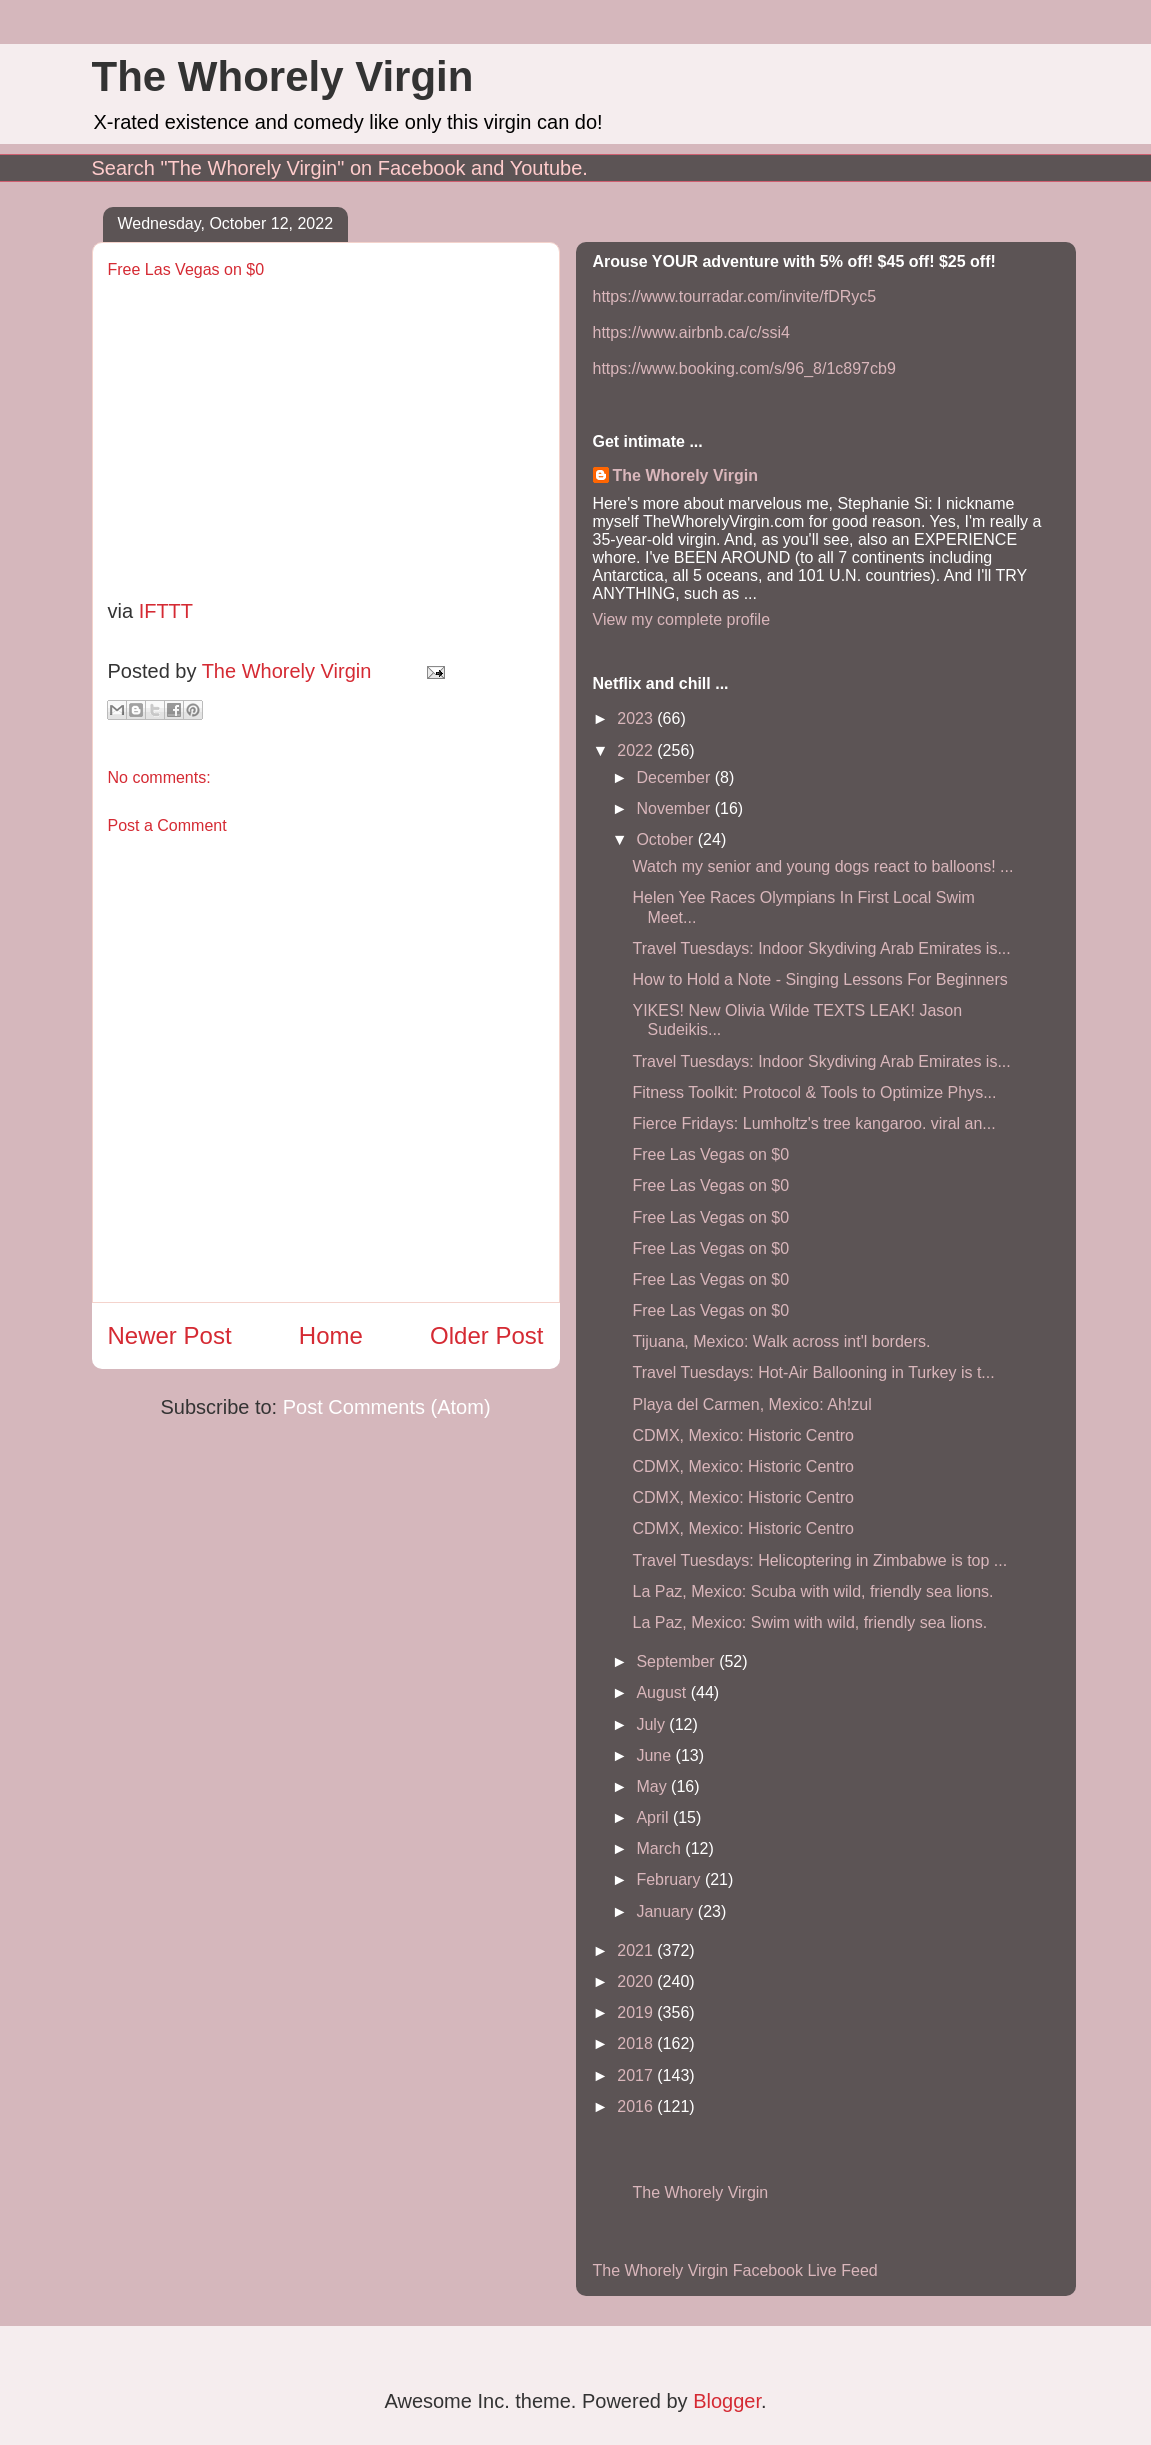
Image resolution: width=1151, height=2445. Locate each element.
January (666, 1911)
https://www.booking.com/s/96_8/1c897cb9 (744, 368)
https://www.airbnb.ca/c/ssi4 (691, 332)
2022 (637, 750)
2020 (637, 1981)
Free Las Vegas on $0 (710, 1154)
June (655, 1755)
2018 (637, 2043)
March (660, 1848)
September (677, 1661)
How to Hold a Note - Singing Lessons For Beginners (819, 979)
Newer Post (170, 1335)
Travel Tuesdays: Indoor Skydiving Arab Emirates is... (821, 948)
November (675, 808)
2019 (637, 2012)
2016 (637, 2106)
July (652, 1724)
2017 (637, 2075)
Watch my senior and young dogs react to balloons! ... (822, 866)
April (654, 1817)
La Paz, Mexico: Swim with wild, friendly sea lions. (809, 1622)
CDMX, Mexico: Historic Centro (742, 1435)
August (663, 1692)
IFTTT (166, 611)
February (670, 1879)
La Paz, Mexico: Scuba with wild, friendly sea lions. (812, 1591)
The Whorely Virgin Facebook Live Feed (735, 2270)
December (675, 777)
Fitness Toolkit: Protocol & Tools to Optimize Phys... (814, 1092)
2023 (637, 718)
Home (331, 1335)
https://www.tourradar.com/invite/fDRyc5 (735, 296)
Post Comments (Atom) (387, 1407)
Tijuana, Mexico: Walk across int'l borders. (781, 1341)
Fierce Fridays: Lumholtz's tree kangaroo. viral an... (813, 1123)
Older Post (486, 1335)
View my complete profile (682, 619)
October (666, 839)
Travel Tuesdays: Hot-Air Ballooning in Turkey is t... (813, 1372)
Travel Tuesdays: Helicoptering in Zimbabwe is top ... (819, 1560)
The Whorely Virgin (283, 76)
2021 (637, 1950)
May (653, 1786)
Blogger (727, 2401)
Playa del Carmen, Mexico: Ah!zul (751, 1404)
